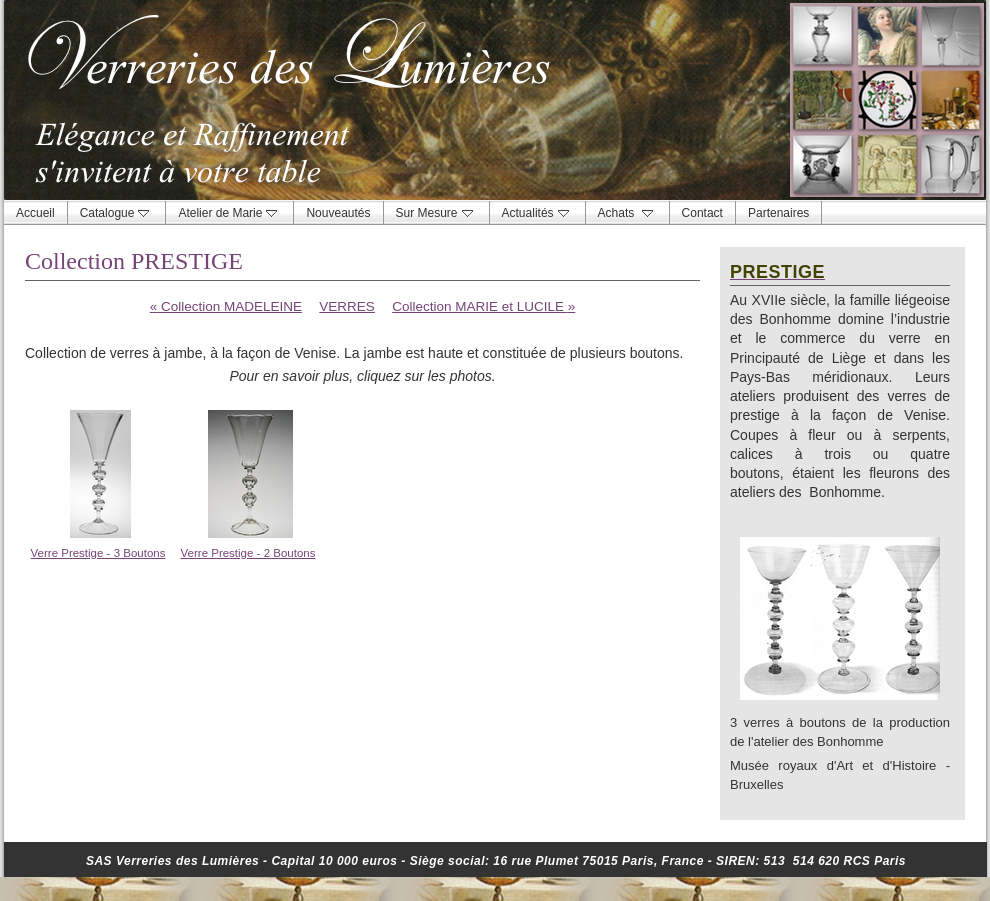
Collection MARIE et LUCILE (483, 306)
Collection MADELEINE (226, 306)
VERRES (347, 306)
